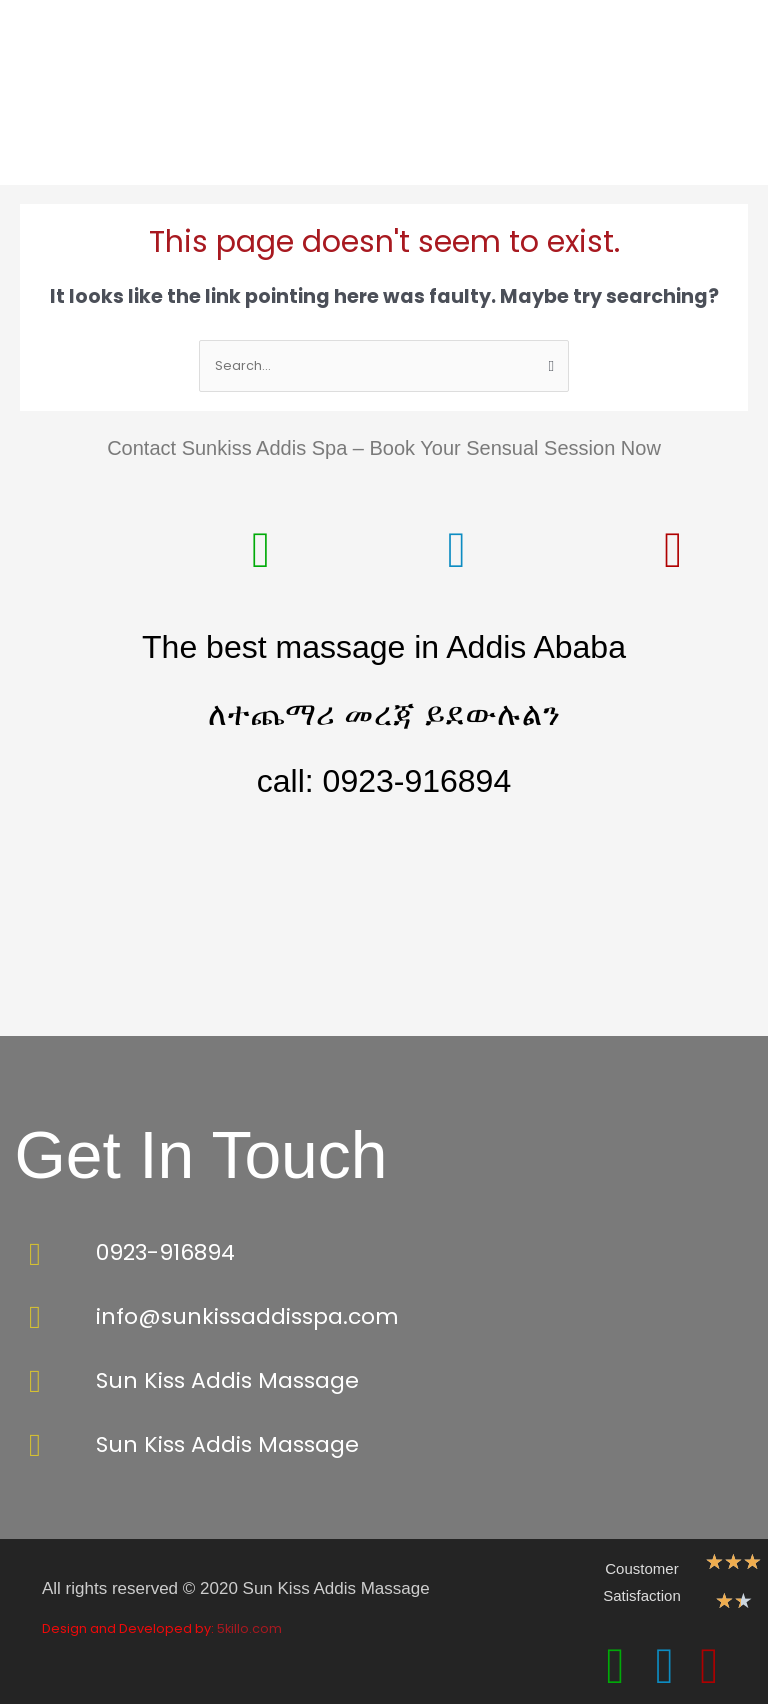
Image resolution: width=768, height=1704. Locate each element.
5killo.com (249, 1628)
